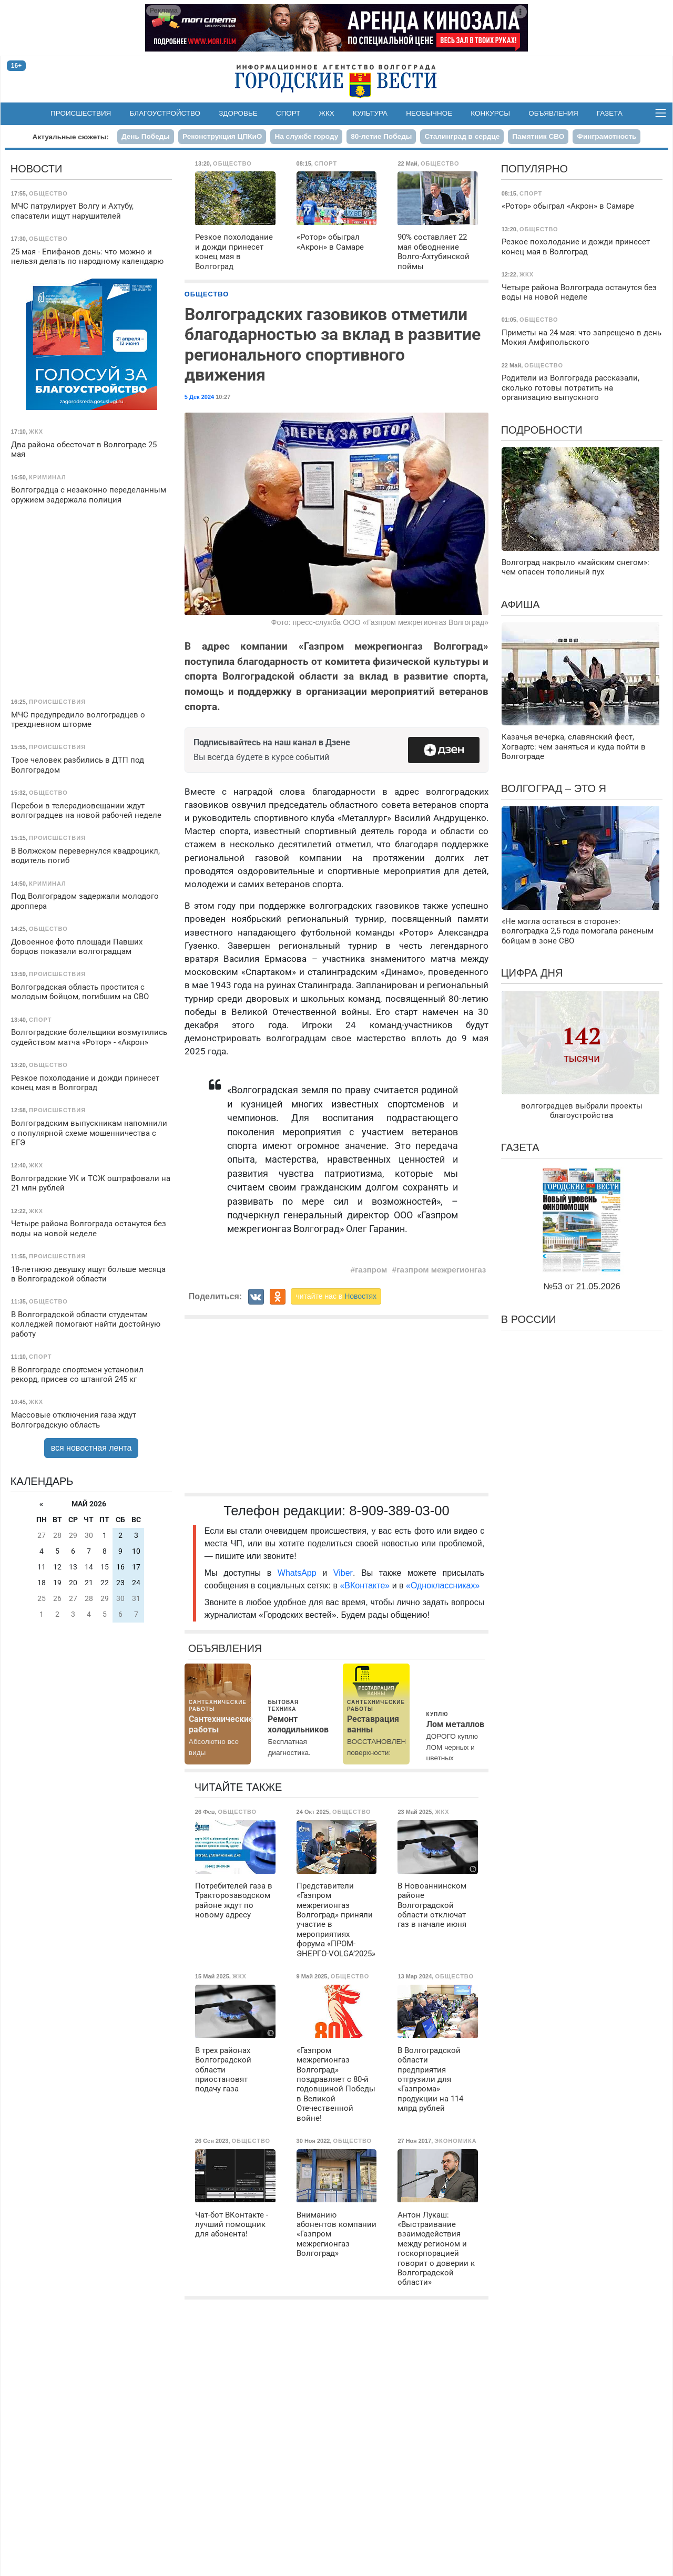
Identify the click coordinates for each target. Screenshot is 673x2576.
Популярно (534, 169)
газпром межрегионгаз (441, 1269)
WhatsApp (300, 1572)
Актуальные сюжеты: (71, 137)
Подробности (542, 430)
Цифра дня (532, 973)
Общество (207, 294)
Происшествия (80, 113)
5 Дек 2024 (199, 397)
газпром (371, 1269)
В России (528, 1319)
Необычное (429, 113)
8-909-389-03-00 (399, 1510)
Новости (37, 169)
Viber (343, 1572)
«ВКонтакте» (365, 1585)
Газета (610, 113)
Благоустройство (165, 113)
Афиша (520, 604)
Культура (370, 113)
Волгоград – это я (553, 788)
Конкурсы (490, 113)
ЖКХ (326, 113)
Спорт (288, 113)
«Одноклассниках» (443, 1585)
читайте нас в (335, 1296)
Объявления (553, 113)
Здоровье (238, 113)
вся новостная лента (91, 1447)
